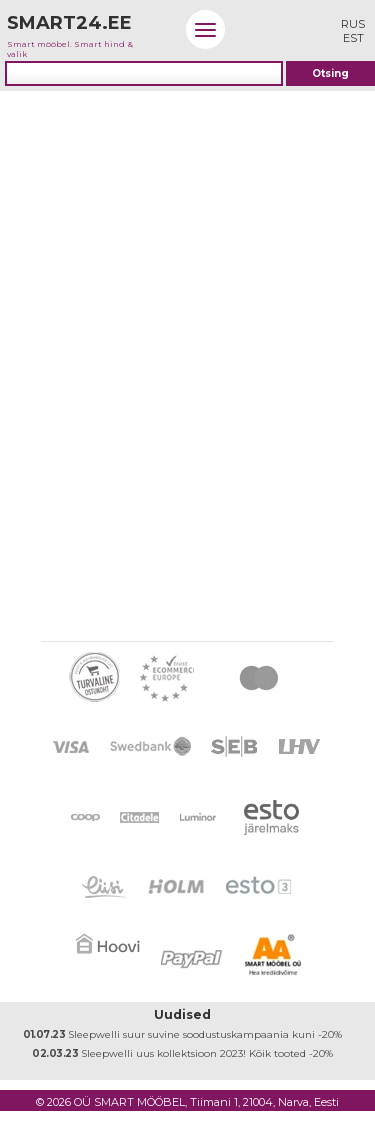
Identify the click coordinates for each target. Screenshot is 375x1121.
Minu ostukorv (305, 29)
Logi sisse (255, 29)
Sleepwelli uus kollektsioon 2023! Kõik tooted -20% (182, 1053)
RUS (353, 24)
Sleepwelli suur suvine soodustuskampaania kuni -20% (182, 1034)
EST (353, 38)
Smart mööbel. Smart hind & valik (79, 31)
